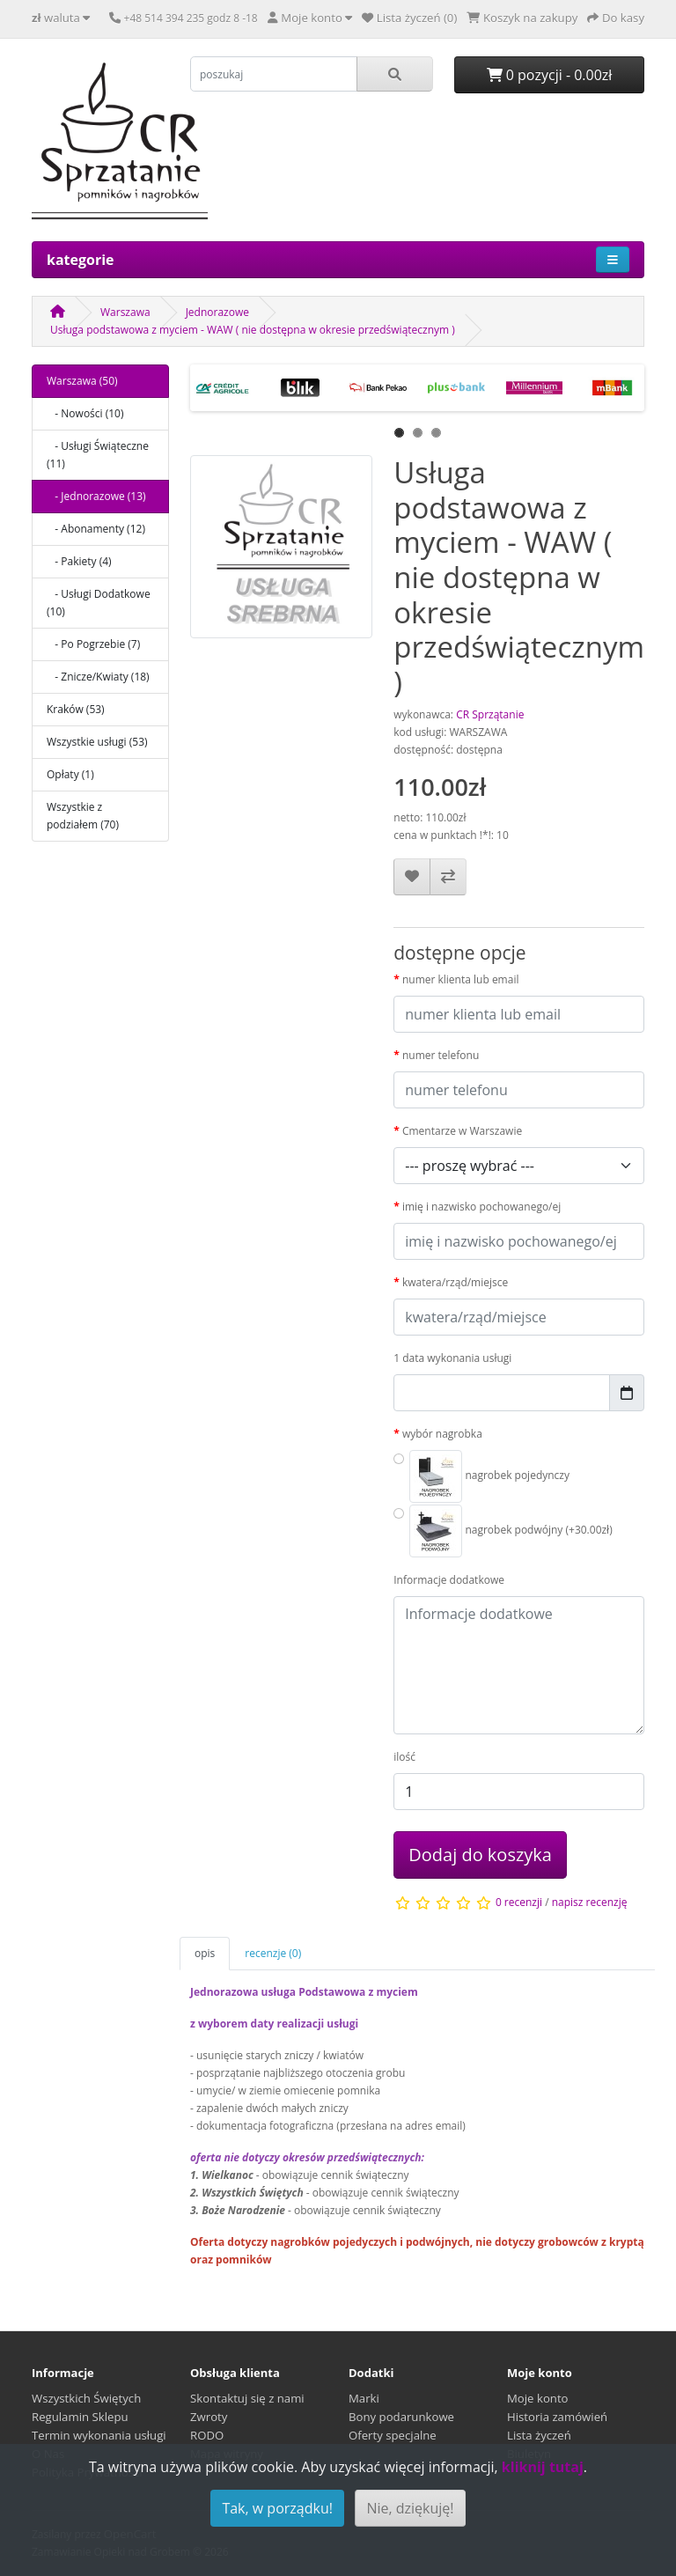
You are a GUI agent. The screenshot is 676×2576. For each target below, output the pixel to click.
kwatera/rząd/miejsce (455, 1282)
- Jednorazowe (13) (96, 496)
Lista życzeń (539, 2435)
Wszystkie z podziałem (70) (83, 815)
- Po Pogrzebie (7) (93, 644)
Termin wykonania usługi (99, 2435)
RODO (207, 2435)
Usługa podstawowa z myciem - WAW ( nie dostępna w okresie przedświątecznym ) (252, 329)
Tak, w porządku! (277, 2508)
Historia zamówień (557, 2417)
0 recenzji (519, 1902)
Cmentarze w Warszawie (462, 1130)
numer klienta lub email (460, 979)
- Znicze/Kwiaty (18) (98, 676)
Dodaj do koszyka (480, 1854)
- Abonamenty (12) (96, 528)
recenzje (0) (273, 1953)
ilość (404, 1756)
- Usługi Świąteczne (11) (98, 454)
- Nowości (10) (85, 413)
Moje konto (538, 2398)
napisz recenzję (590, 1902)
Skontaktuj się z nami (247, 2398)
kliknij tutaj (543, 2467)
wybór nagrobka (442, 1433)
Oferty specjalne (393, 2435)
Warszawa (125, 312)
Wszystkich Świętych (86, 2398)
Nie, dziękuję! (409, 2508)
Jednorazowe (217, 312)
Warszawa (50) (82, 380)
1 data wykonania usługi (452, 1358)
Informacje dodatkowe (448, 1579)
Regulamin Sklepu (80, 2417)
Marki (364, 2398)
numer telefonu (440, 1055)
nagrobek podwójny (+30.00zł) (510, 1531)
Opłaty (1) (70, 774)
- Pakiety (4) (79, 561)
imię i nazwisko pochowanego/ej (481, 1206)
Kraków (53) (76, 709)
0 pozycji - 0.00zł (550, 75)
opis (205, 1953)
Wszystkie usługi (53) (97, 741)
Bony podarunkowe (401, 2417)
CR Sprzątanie (490, 714)
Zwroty (208, 2417)
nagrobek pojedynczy (489, 1476)
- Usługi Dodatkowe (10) (99, 602)
